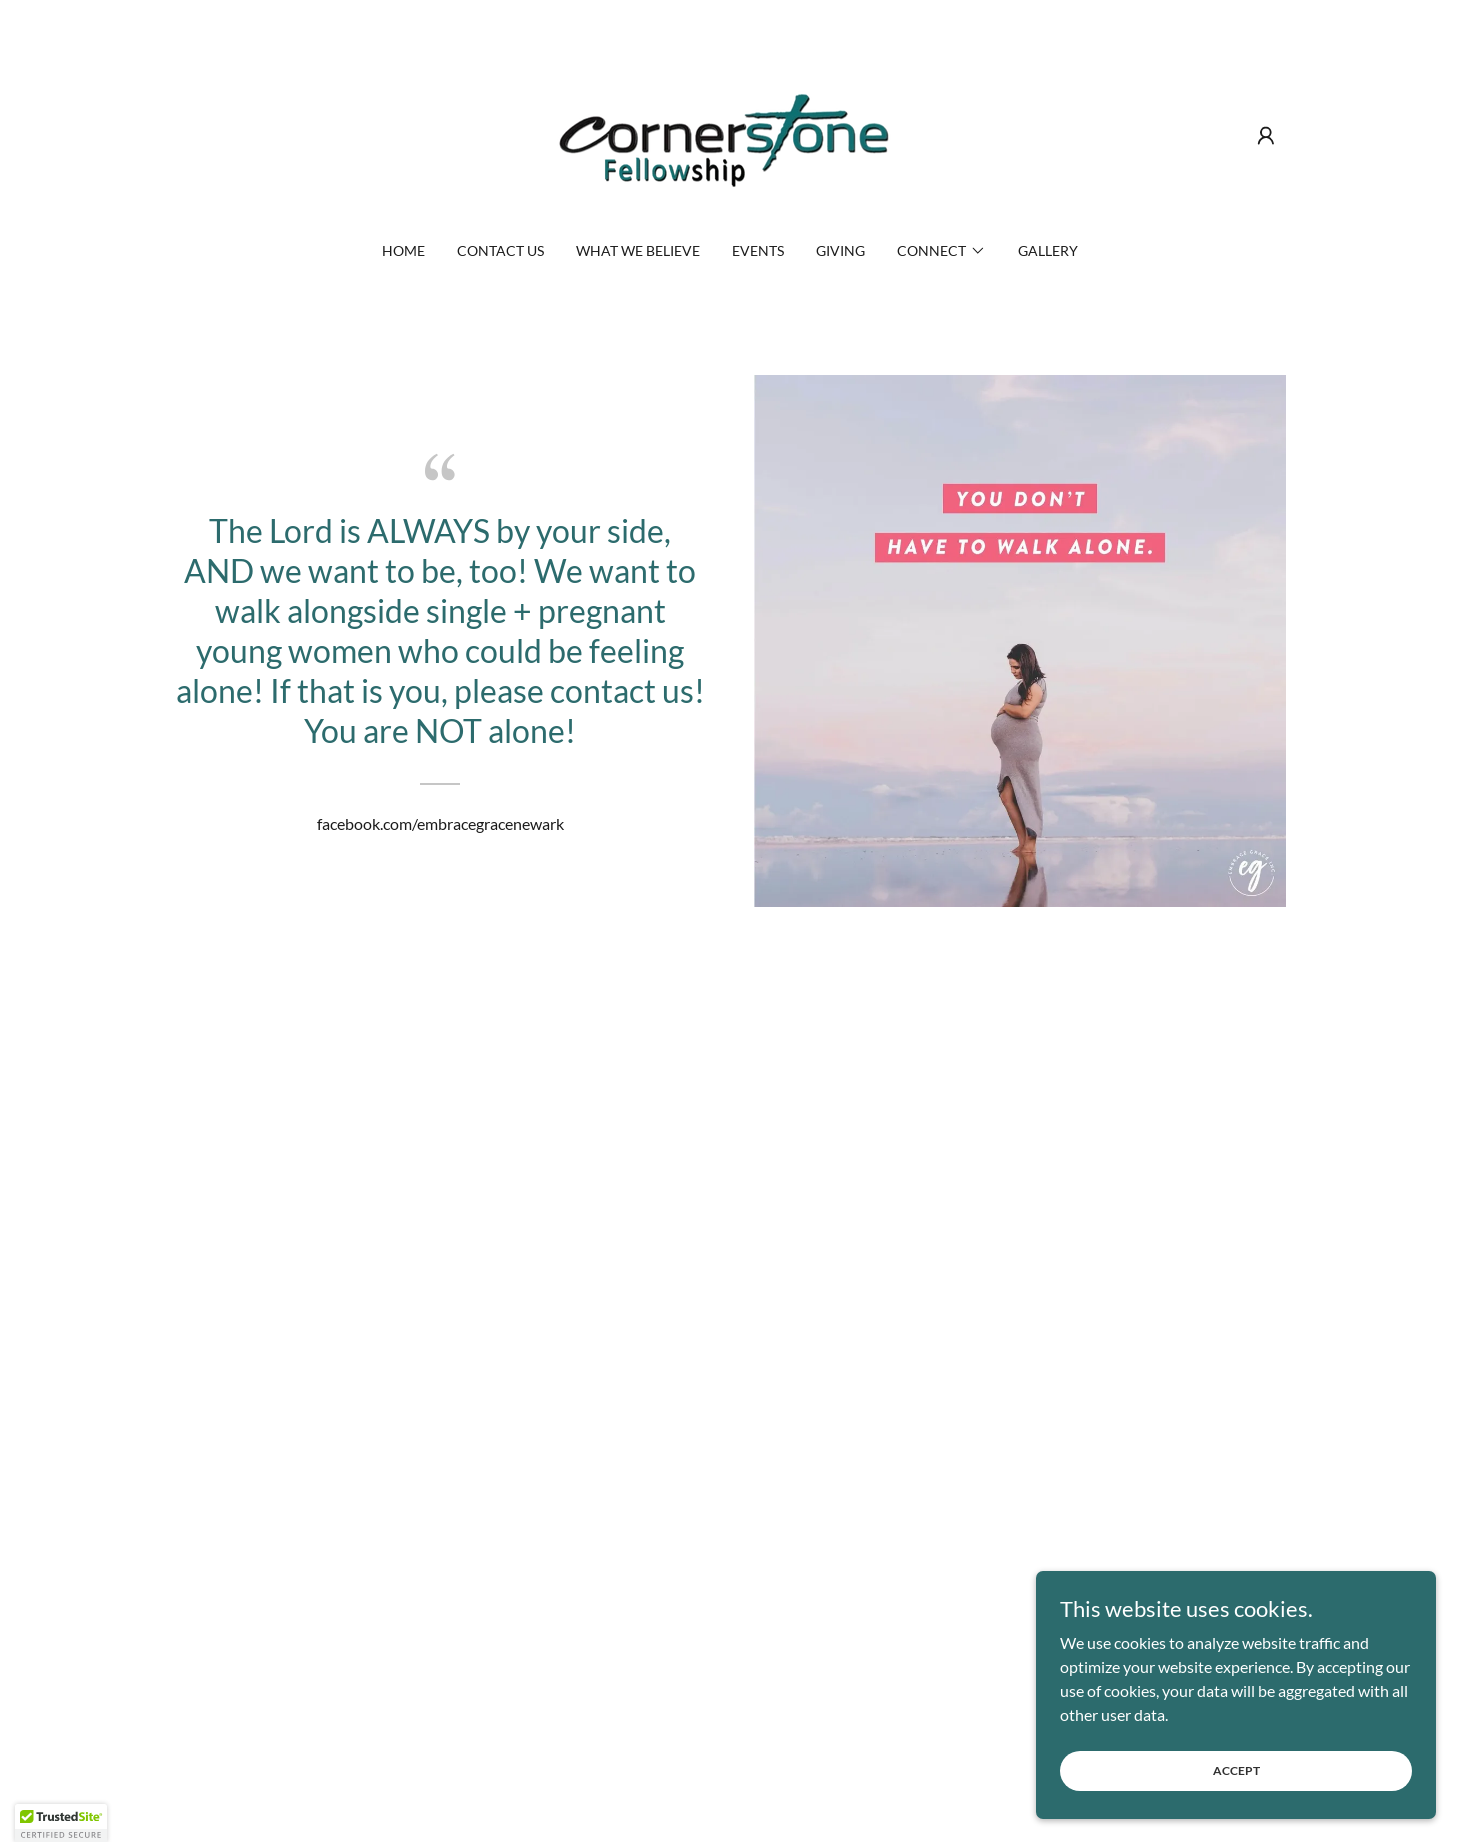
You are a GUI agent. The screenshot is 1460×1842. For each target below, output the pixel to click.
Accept (1236, 1770)
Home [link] (403, 250)
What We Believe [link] (638, 250)
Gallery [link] (1048, 250)
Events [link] (758, 250)
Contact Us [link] (500, 250)
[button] (1266, 136)
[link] (730, 133)
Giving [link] (840, 250)
